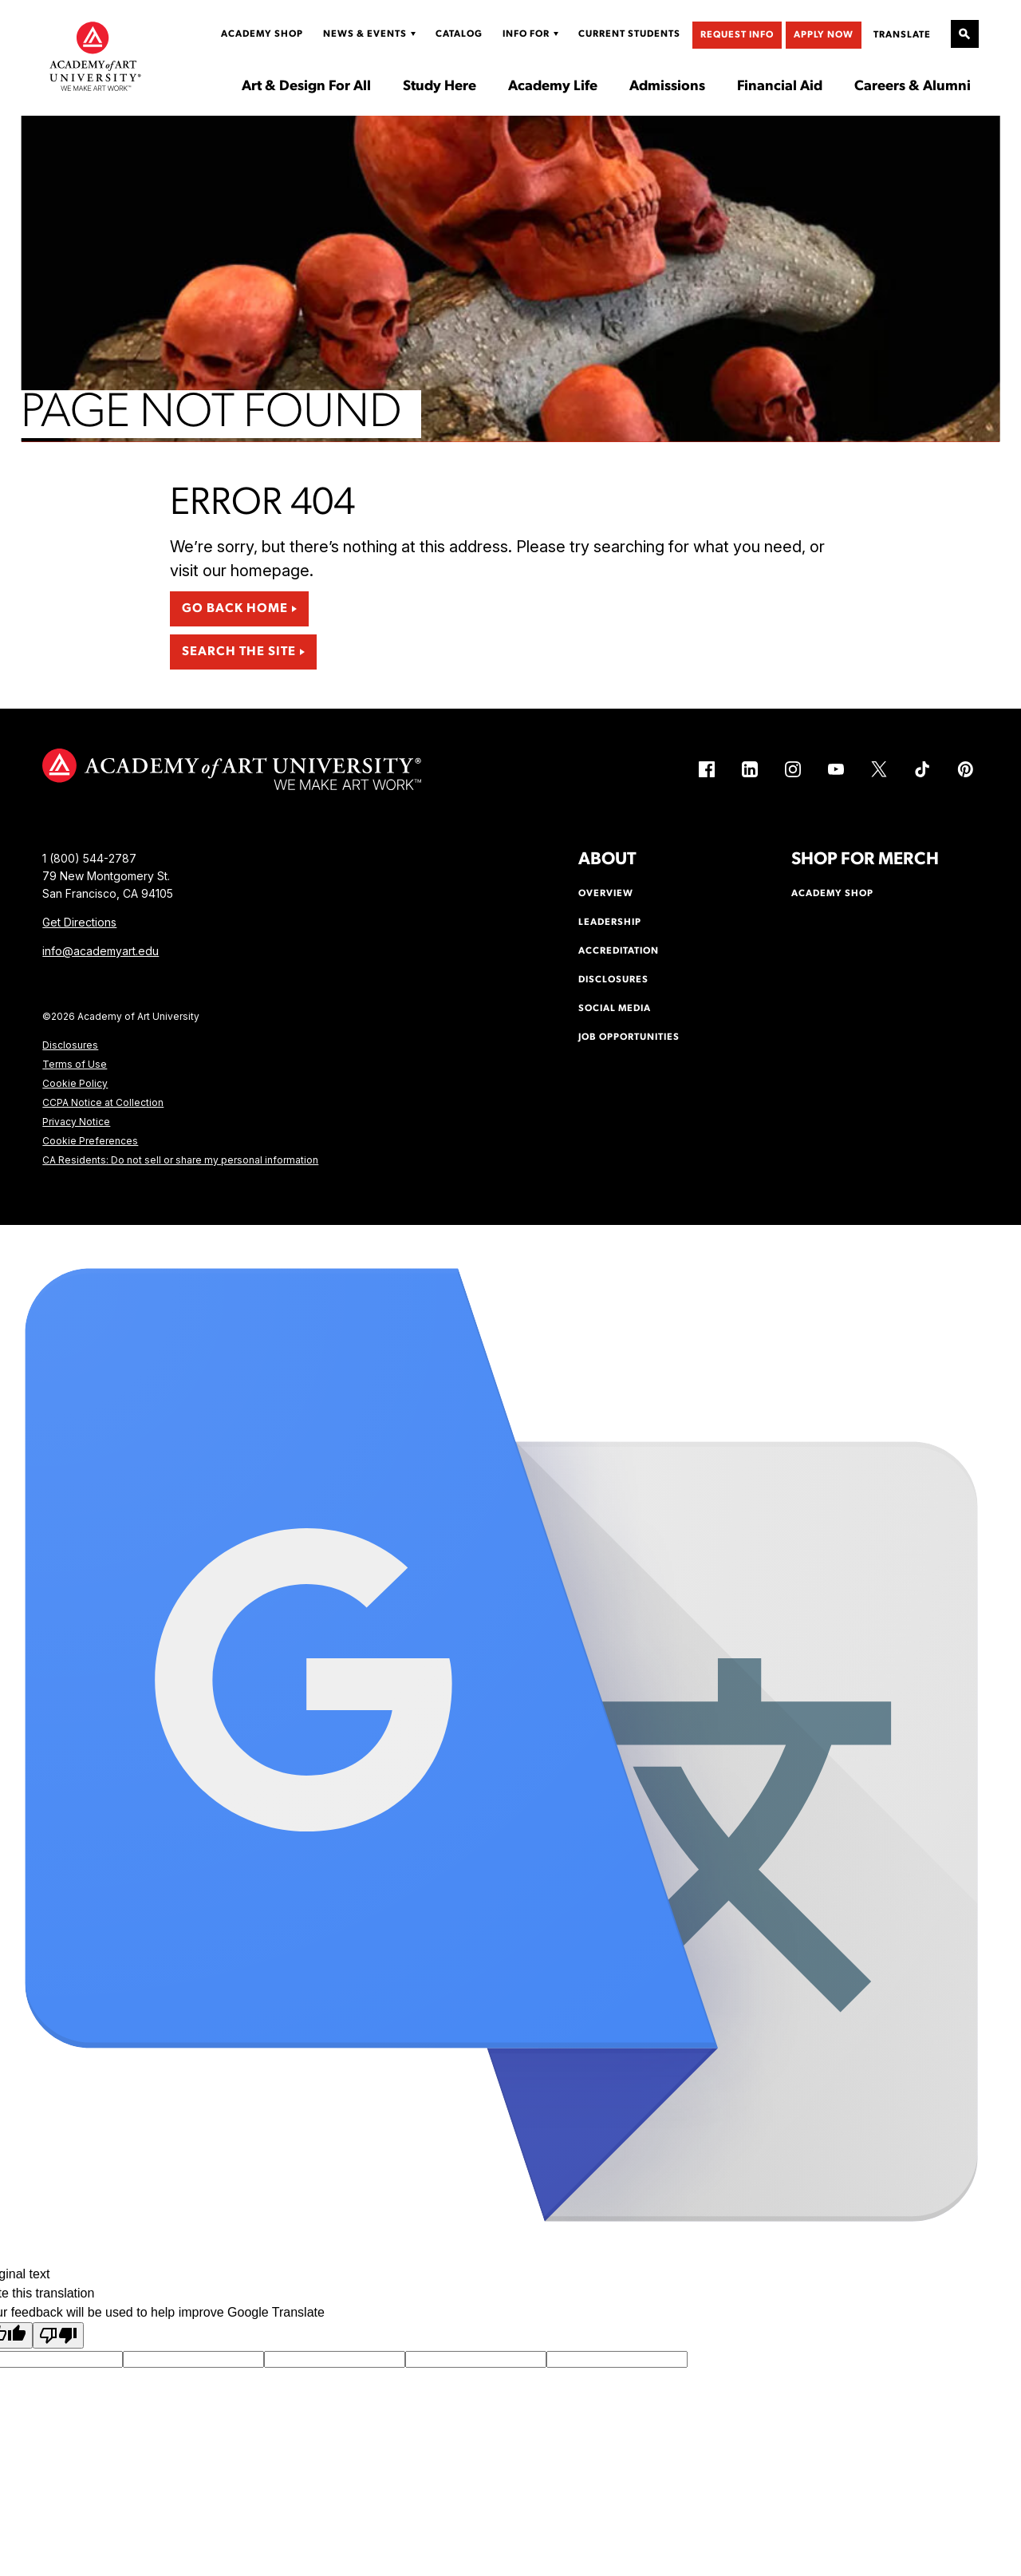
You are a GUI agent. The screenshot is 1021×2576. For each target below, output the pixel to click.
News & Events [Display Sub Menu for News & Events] (365, 34)
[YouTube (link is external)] (836, 769)
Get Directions (79, 922)
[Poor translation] (58, 2335)
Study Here (439, 87)
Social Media (614, 1008)
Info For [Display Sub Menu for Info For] (526, 34)
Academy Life (552, 87)
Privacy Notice (76, 1122)
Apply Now (823, 35)
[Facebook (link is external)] (706, 769)
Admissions (667, 87)
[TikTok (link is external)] (922, 769)
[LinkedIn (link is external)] (749, 769)
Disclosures (70, 1045)
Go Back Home (235, 609)
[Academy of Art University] (95, 56)
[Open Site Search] (965, 34)
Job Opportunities (629, 1037)
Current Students (629, 34)
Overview (605, 894)
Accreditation (618, 951)
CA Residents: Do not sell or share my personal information (180, 1160)
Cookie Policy (75, 1083)
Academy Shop (262, 34)
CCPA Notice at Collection (103, 1102)
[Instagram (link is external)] (792, 769)
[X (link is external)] (879, 769)
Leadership (609, 922)
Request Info (737, 35)
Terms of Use (74, 1064)
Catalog (459, 34)
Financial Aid (779, 87)
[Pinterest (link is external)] (965, 769)
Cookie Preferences (90, 1141)
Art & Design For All (306, 87)
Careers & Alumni (912, 87)
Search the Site (239, 652)
